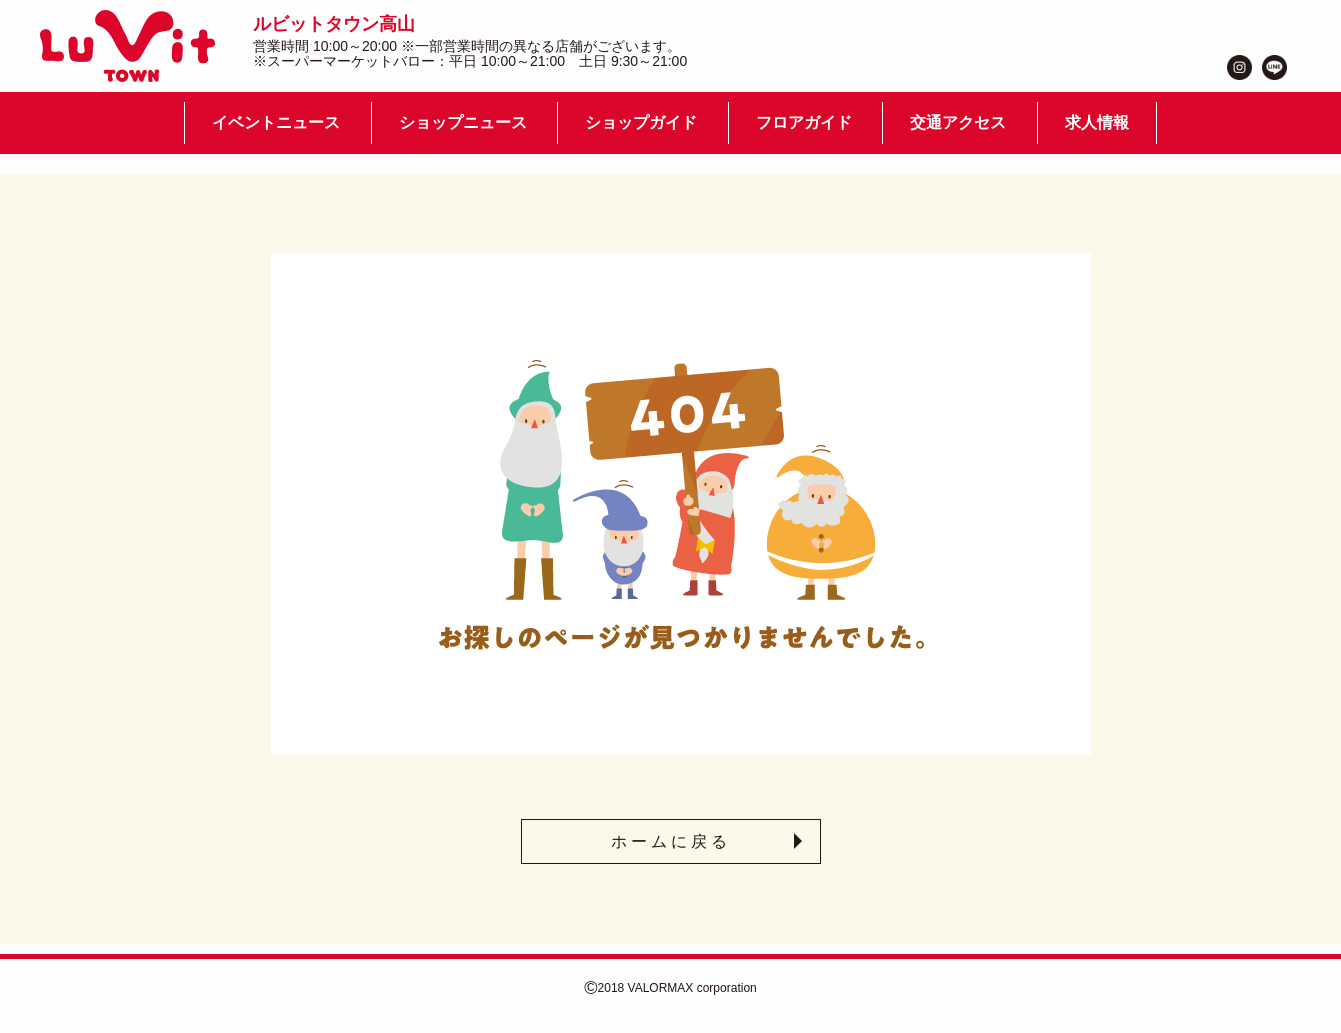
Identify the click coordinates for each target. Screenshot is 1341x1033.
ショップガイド (641, 122)
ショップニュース (463, 122)
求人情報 (1097, 122)
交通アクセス (958, 122)
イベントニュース (276, 122)
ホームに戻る (671, 841)
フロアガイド (804, 122)
